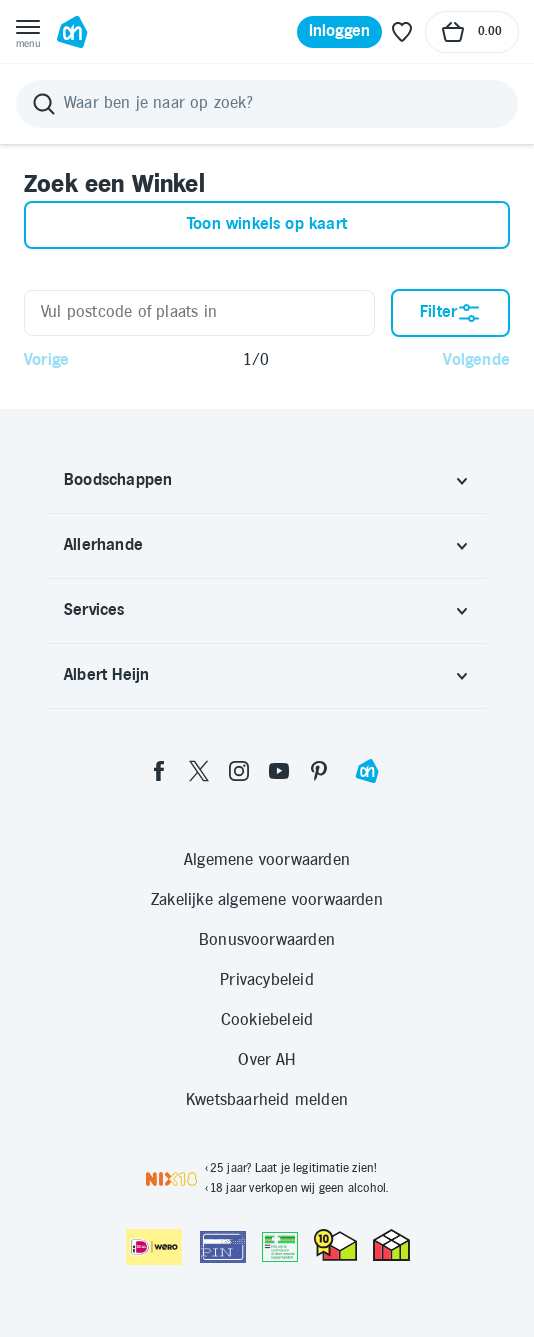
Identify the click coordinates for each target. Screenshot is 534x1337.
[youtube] (279, 771)
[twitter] (199, 771)
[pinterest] (319, 771)
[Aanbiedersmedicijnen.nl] (280, 1247)
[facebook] (159, 771)
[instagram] (239, 771)
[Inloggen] (340, 32)
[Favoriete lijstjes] (402, 32)
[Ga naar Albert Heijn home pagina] (72, 32)
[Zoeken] (267, 104)
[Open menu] (28, 32)
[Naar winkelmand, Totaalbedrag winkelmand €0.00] (472, 32)
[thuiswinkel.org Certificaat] (335, 1245)
